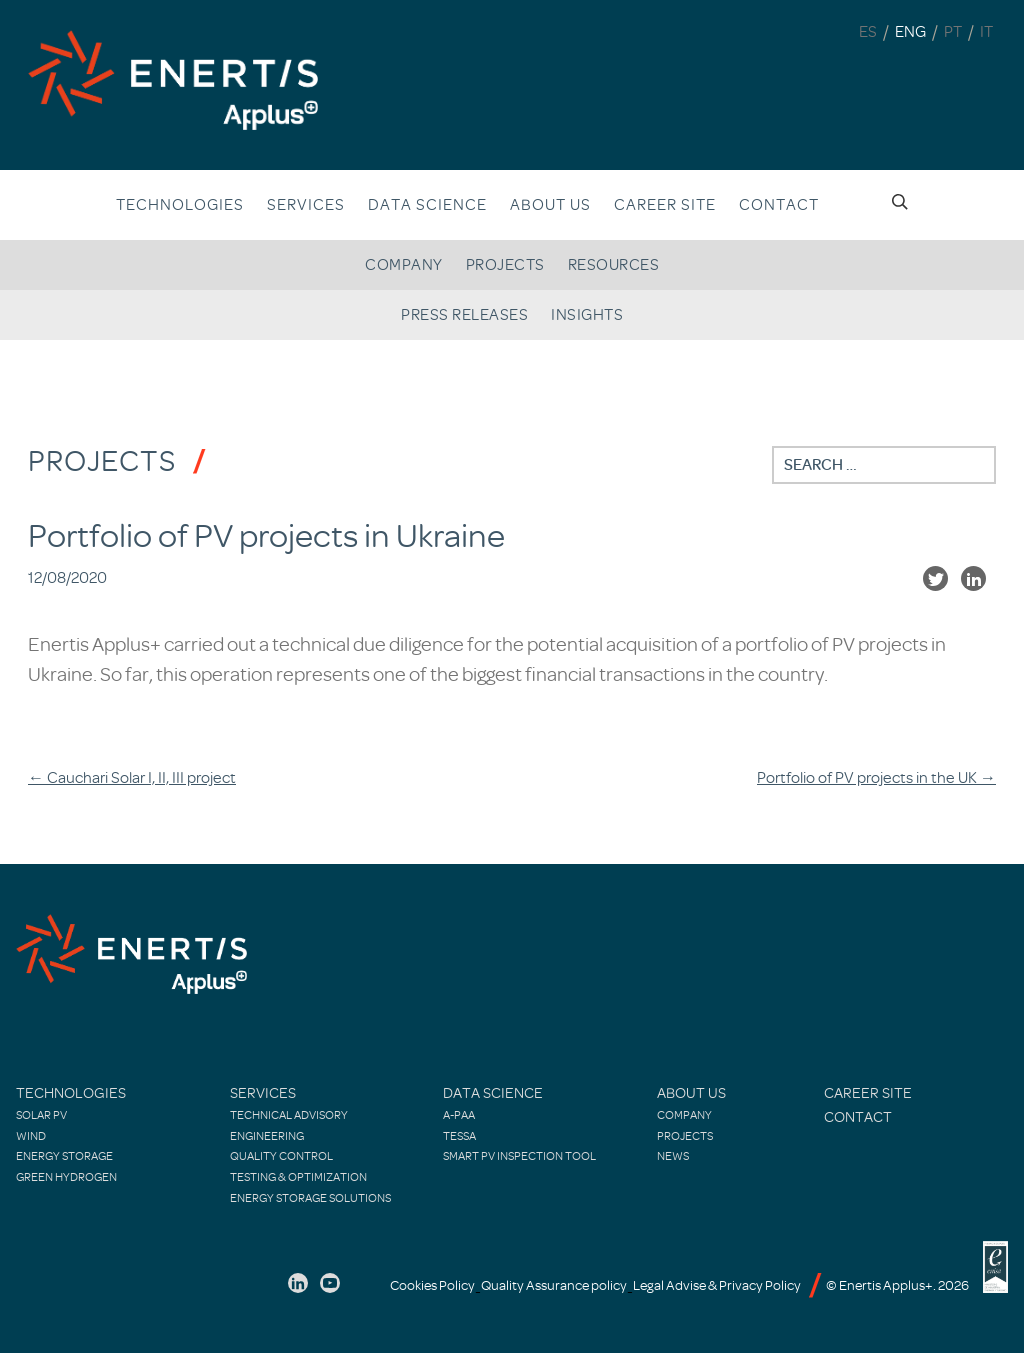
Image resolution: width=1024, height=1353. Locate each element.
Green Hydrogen (66, 1177)
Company (404, 265)
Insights (587, 315)
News (673, 1156)
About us (550, 205)
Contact (779, 205)
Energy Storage (64, 1156)
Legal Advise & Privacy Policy (717, 1285)
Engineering (267, 1136)
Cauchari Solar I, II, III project (132, 778)
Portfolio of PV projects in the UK (876, 778)
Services (306, 205)
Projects (505, 265)
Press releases (464, 315)
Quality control (281, 1156)
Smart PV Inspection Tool (519, 1156)
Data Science (427, 205)
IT (986, 32)
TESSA (459, 1136)
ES (868, 32)
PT (953, 32)
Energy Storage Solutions (310, 1198)
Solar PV (41, 1115)
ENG (910, 32)
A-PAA (459, 1115)
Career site (665, 205)
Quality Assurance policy (554, 1285)
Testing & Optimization (298, 1177)
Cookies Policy (432, 1285)
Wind (31, 1136)
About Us (691, 1093)
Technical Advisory (289, 1115)
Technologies (180, 205)
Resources (614, 265)
